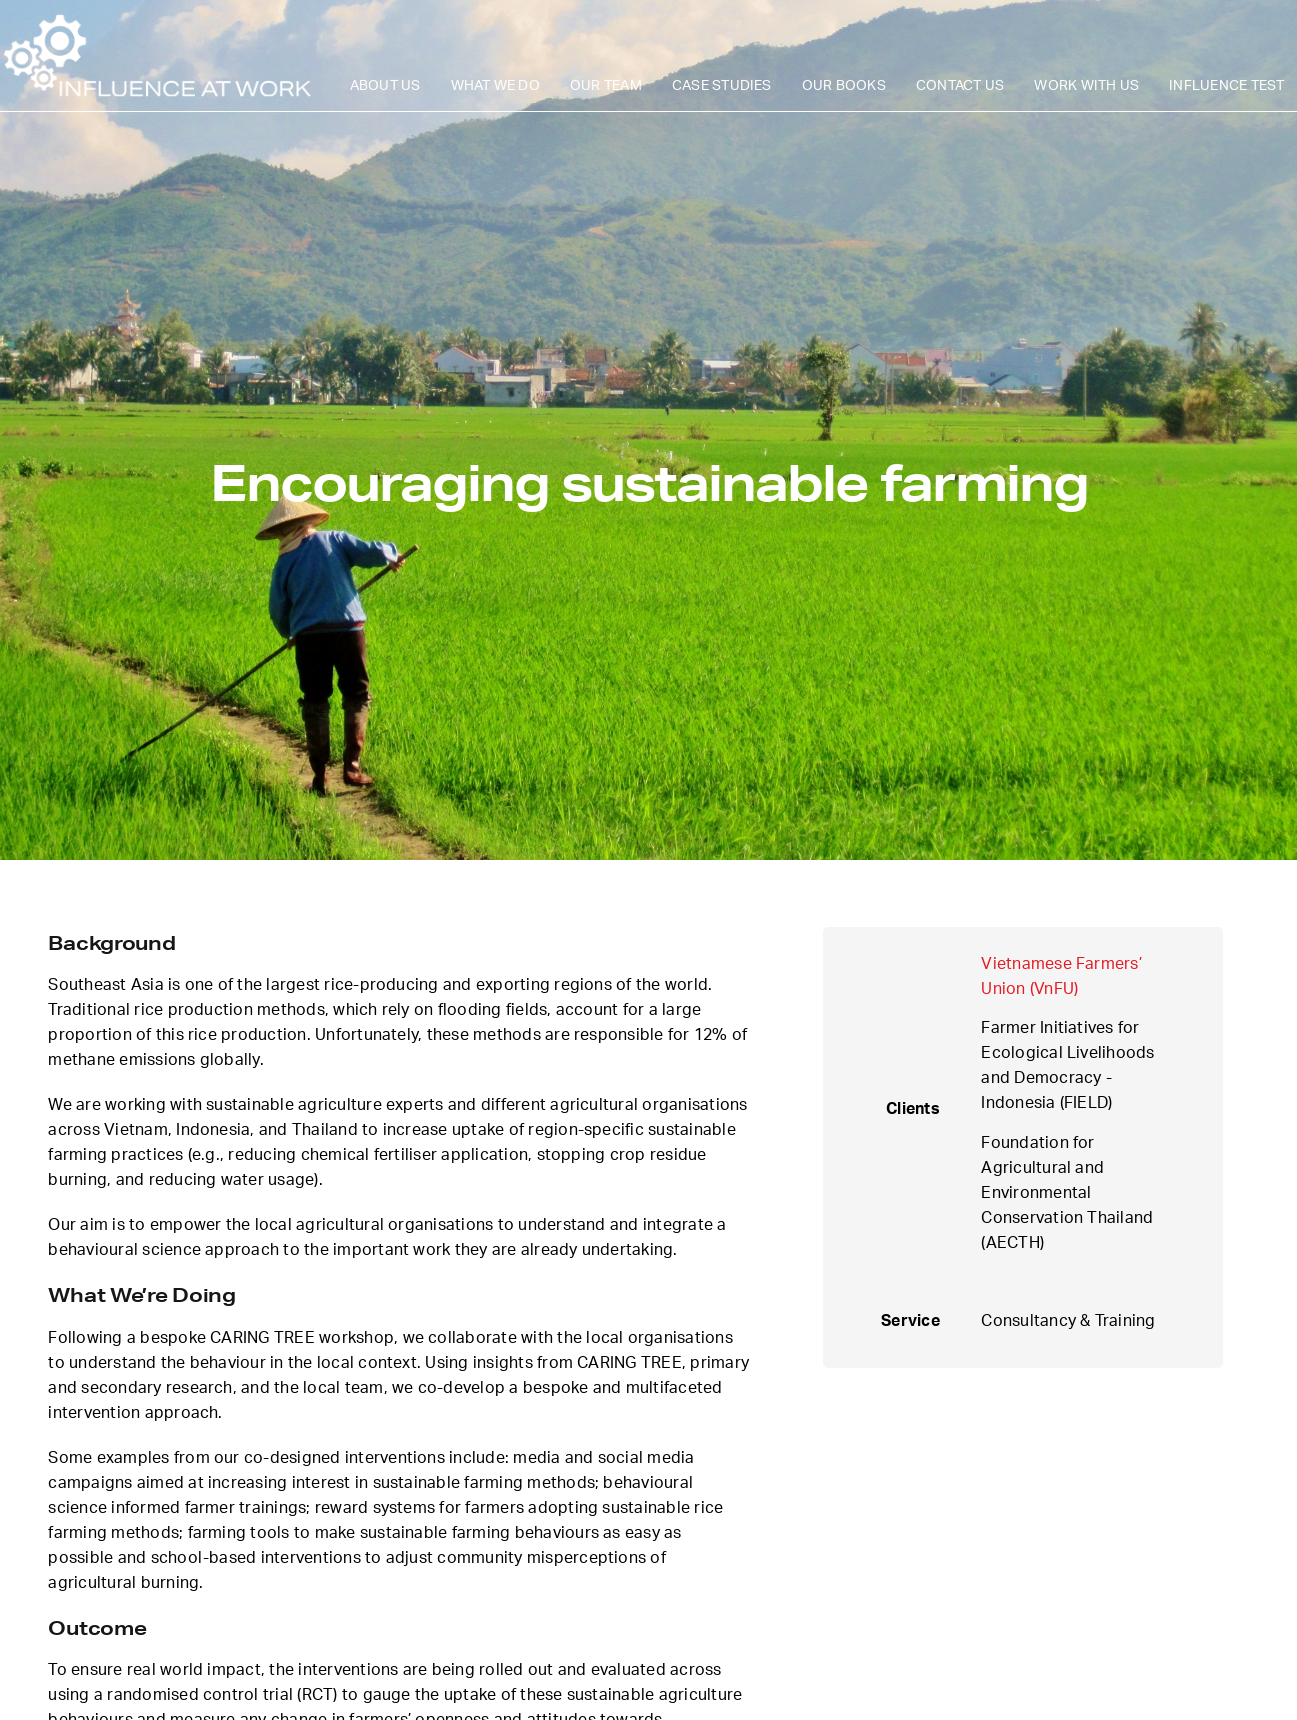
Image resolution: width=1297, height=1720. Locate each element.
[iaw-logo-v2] (157, 18)
